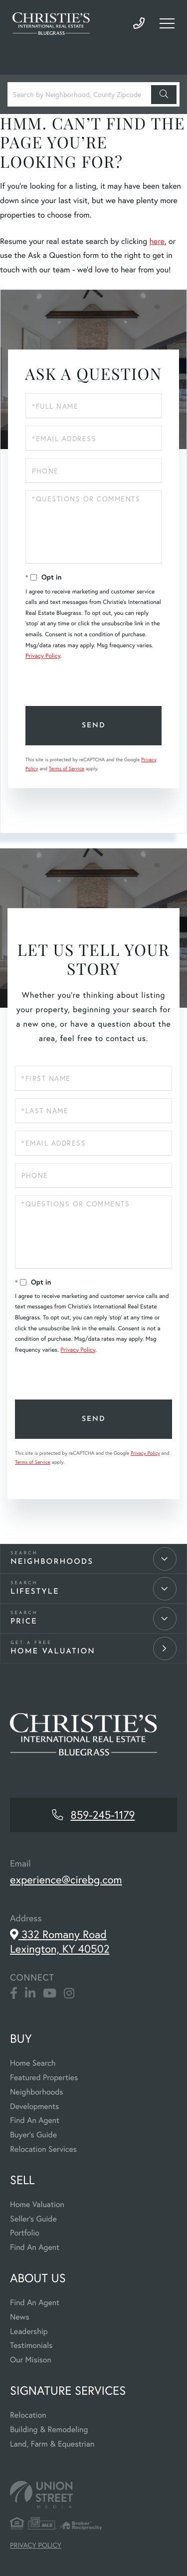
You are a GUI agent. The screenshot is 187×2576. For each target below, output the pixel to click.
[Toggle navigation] (167, 23)
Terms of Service (66, 768)
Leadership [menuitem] (29, 2331)
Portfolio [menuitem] (24, 2232)
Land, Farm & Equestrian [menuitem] (52, 2444)
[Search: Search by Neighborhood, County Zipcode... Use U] (81, 94)
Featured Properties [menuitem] (44, 2077)
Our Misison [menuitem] (30, 2359)
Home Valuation (52, 1651)
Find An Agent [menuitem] (34, 2120)
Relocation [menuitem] (28, 2415)
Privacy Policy (42, 656)
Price (23, 1622)
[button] (164, 94)
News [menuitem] (19, 2317)
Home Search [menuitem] (32, 2063)
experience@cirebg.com (66, 1880)
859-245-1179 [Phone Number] (139, 23)
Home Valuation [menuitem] (37, 2204)
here (156, 241)
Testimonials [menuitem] (31, 2345)
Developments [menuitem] (34, 2106)
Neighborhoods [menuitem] (36, 2092)
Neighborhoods (51, 1562)
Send (94, 725)
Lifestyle (34, 1592)
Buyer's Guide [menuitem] (33, 2134)
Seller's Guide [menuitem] (33, 2219)
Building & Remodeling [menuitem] (49, 2429)
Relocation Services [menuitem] (43, 2149)
